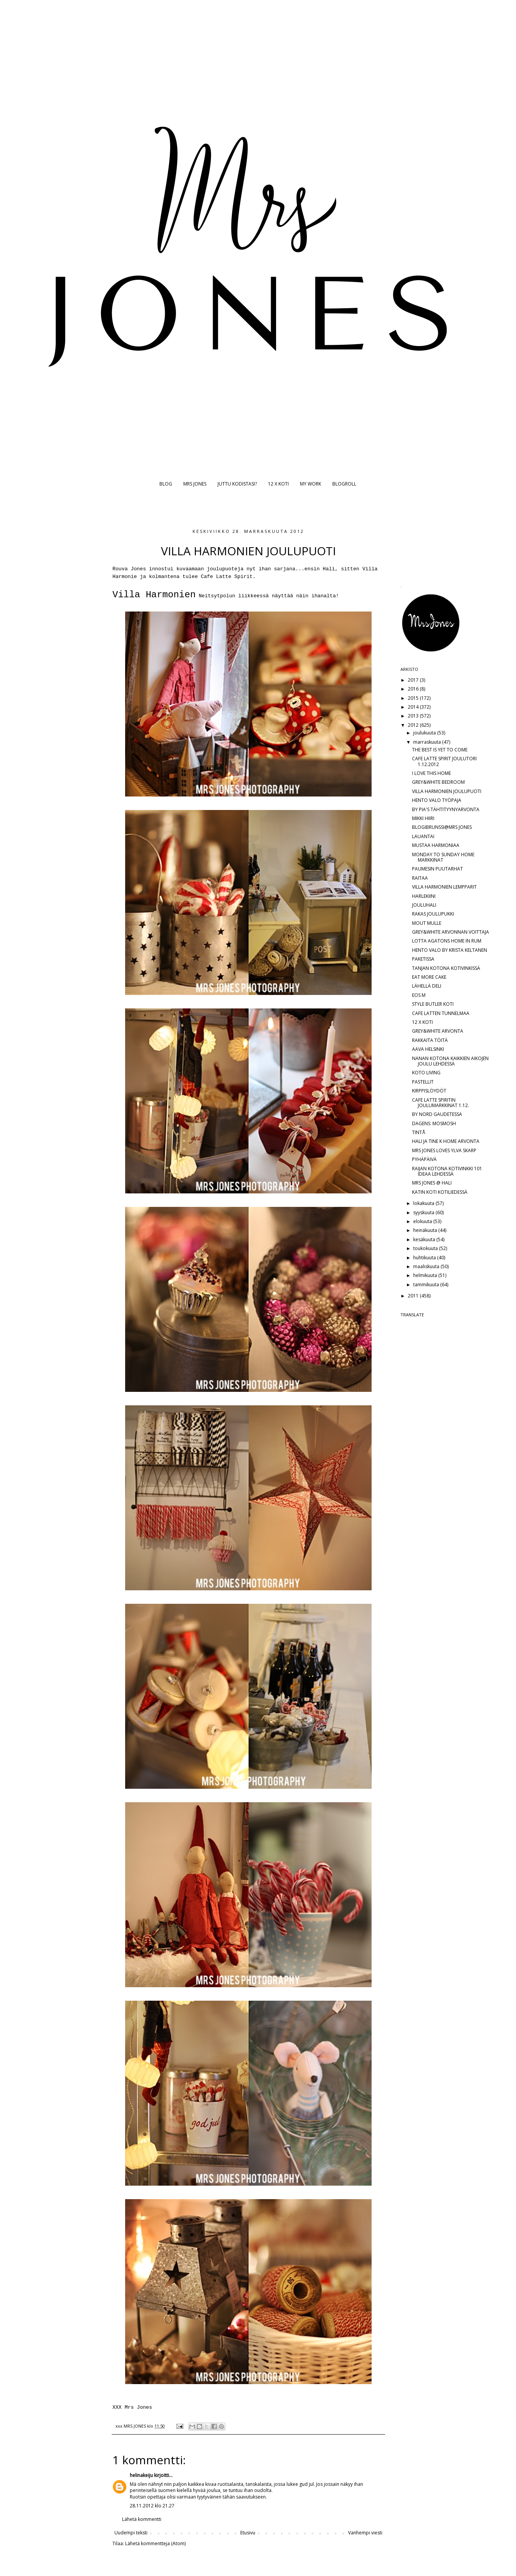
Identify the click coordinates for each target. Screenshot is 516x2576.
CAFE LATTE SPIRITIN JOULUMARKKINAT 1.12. (440, 1103)
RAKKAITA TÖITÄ (430, 1040)
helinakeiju (141, 2475)
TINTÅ (418, 1132)
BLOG (165, 484)
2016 (414, 689)
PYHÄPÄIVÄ (424, 1159)
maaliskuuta (427, 1266)
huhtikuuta (425, 1257)
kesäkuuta (424, 1239)
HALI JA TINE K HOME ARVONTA (445, 1141)
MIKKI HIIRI (423, 818)
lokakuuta (424, 1203)
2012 (414, 725)
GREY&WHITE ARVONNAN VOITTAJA (450, 932)
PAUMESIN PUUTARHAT (437, 868)
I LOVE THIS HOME (431, 773)
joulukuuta (425, 732)
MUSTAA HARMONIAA (435, 845)
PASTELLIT (423, 1082)
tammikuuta (426, 1284)
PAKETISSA (423, 959)
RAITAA (420, 878)
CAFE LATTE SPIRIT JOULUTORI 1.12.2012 (444, 761)
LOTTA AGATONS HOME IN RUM (446, 941)
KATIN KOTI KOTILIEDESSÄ (439, 1192)
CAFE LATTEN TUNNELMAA (440, 1013)
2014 (414, 707)
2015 (414, 698)
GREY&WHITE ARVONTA (437, 1031)
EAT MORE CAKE (429, 977)
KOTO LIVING (426, 1072)
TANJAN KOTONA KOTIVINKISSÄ (446, 968)
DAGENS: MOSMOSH (434, 1123)
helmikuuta (425, 1275)
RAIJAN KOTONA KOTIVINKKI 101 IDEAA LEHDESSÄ (447, 1171)
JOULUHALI (424, 905)
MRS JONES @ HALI (432, 1183)
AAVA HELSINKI (428, 1049)
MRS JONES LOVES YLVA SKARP (444, 1150)
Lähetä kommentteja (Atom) (155, 2543)
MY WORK (310, 484)
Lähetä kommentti (141, 2519)
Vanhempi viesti (365, 2532)
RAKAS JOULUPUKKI (433, 914)
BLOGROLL (344, 484)
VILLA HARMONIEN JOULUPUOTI (446, 791)
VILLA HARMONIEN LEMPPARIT (444, 887)
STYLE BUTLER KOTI (433, 1004)
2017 (414, 680)
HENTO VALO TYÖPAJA (436, 800)
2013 (414, 715)
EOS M (419, 995)
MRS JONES (194, 484)
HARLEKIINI (424, 896)
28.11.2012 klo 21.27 (152, 2505)
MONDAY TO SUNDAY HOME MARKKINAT (443, 857)
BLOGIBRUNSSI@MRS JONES (442, 827)
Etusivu (247, 2532)
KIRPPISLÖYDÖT (429, 1090)
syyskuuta (424, 1212)
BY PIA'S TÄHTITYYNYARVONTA (445, 809)
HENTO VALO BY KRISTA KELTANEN (449, 950)
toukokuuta (426, 1248)
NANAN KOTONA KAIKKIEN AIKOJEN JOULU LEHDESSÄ (450, 1061)
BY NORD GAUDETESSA (437, 1114)
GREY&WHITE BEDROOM (438, 782)
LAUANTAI (423, 836)
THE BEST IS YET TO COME (439, 749)
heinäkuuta (425, 1230)
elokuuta (423, 1221)
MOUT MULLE (426, 923)
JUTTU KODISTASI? (237, 484)
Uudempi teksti (130, 2532)
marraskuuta (427, 742)
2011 (414, 1295)
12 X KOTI (278, 484)
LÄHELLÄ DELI (426, 986)
